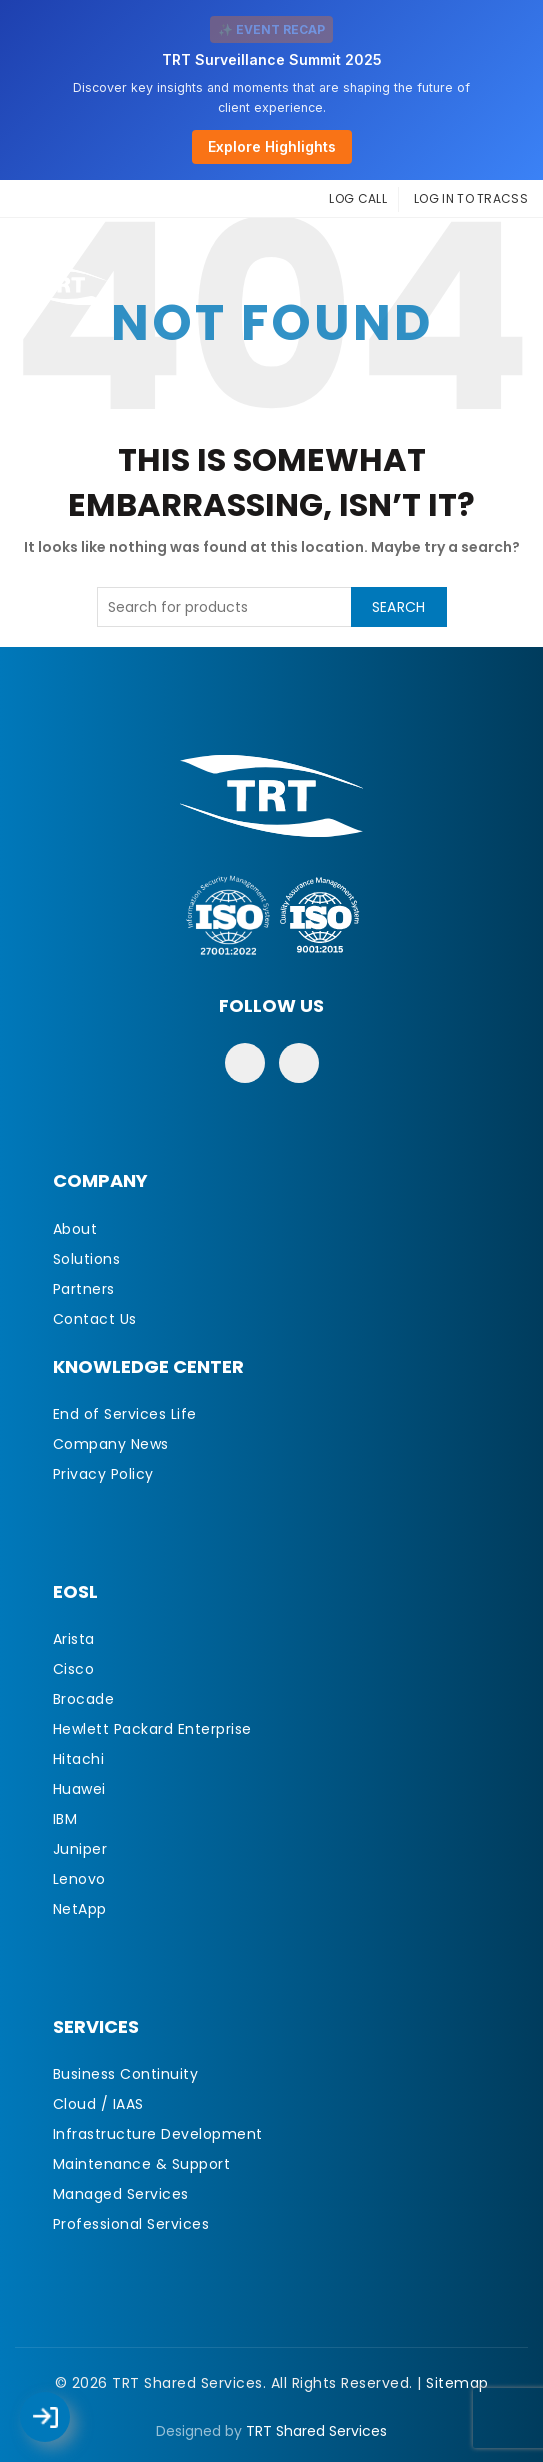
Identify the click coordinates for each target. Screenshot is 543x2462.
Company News (111, 1444)
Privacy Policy (103, 1474)
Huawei (79, 1789)
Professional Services (131, 2224)
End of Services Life (125, 1414)
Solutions (87, 1259)
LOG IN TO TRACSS (471, 198)
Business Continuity (126, 2074)
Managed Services (121, 2194)
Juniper (80, 1849)
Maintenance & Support (142, 2164)
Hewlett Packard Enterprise (152, 1729)
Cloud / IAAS (98, 2104)
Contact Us (95, 1319)
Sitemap (457, 2383)
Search (399, 607)
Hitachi (79, 1759)
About (75, 1229)
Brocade (84, 1699)
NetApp (80, 1909)
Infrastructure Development (158, 2134)
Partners (84, 1289)
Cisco (74, 1669)
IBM (65, 1819)
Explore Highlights (272, 146)
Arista (74, 1639)
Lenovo (79, 1879)
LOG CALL (357, 198)
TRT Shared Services (316, 2431)
